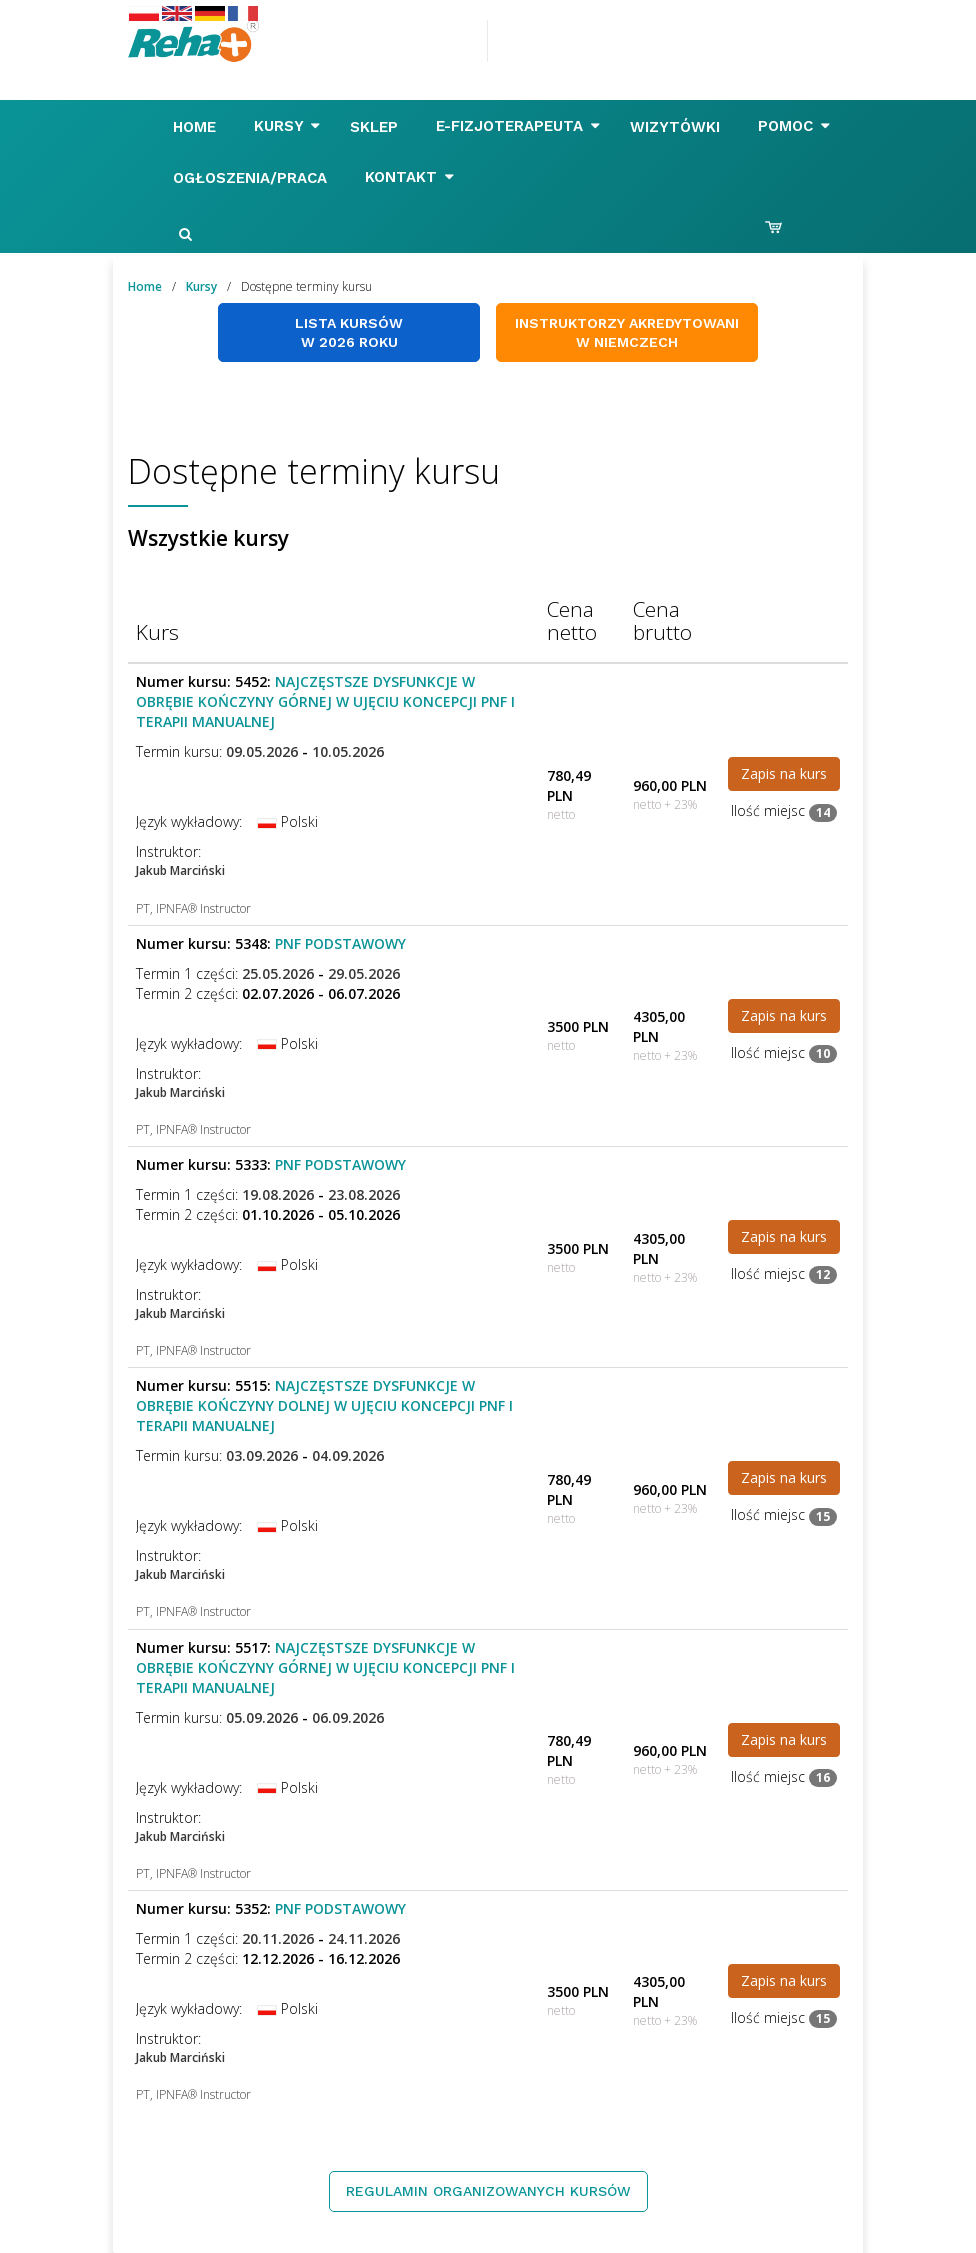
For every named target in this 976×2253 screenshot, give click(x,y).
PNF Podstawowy (340, 943)
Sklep (376, 127)
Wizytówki (677, 127)
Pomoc (794, 126)
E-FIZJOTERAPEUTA (518, 126)
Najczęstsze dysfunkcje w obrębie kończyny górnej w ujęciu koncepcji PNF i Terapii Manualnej (325, 701)
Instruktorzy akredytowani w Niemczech (627, 332)
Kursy (287, 126)
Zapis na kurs (784, 773)
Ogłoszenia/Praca (252, 178)
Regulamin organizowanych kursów (488, 2191)
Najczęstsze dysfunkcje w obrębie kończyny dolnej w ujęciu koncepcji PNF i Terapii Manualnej (324, 1405)
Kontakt (409, 177)
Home (197, 127)
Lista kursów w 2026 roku (349, 332)
